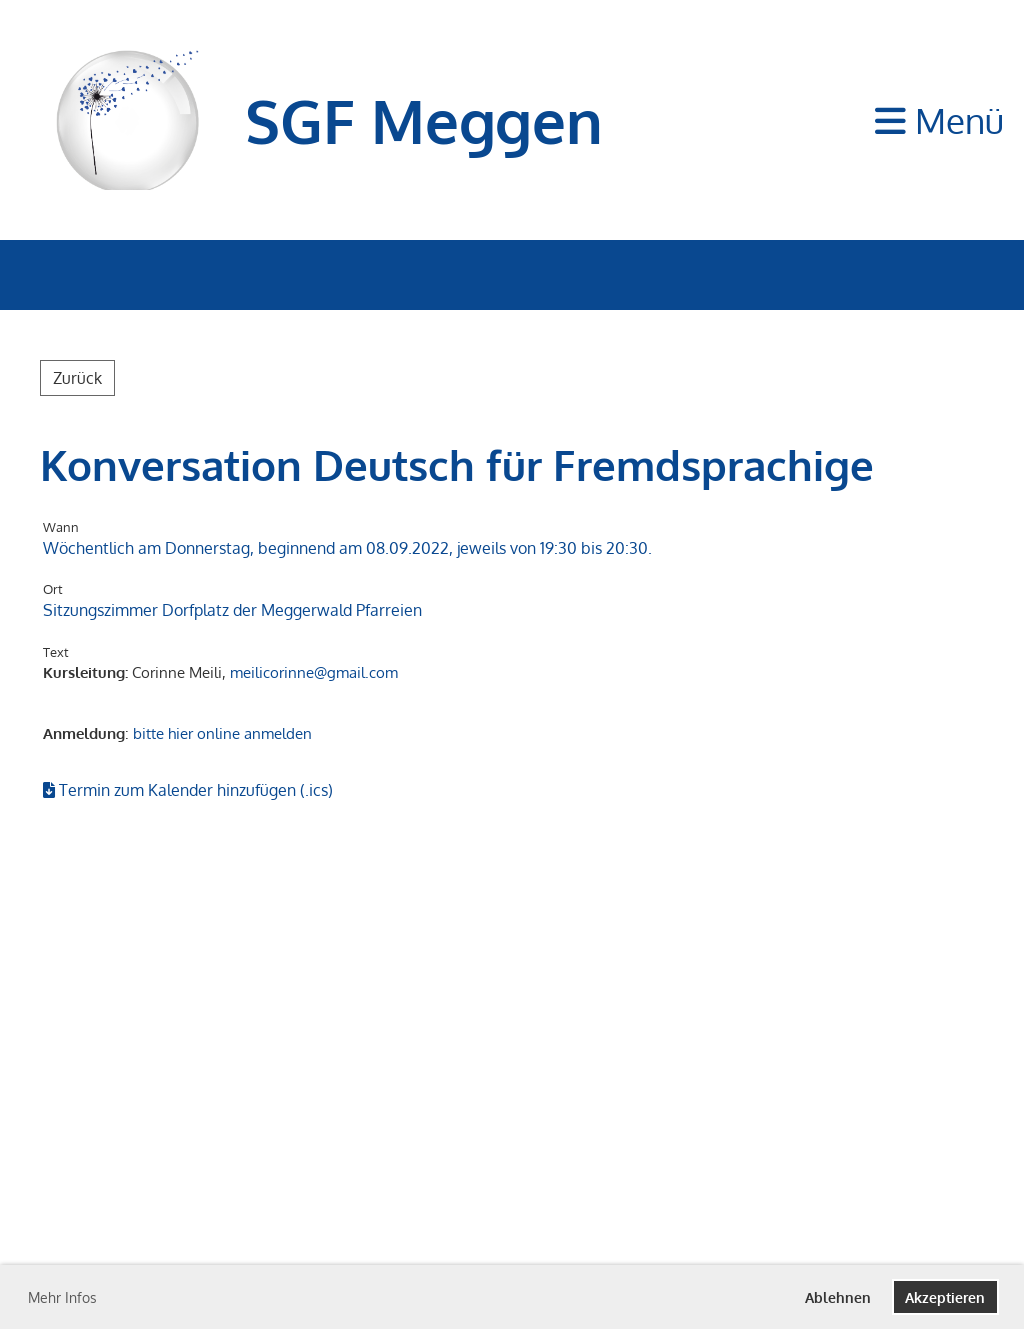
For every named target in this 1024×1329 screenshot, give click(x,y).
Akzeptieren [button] (945, 1297)
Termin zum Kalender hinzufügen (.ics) (196, 790)
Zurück (77, 378)
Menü (939, 120)
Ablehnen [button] (838, 1297)
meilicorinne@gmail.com (314, 672)
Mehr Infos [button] (62, 1297)
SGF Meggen (424, 120)
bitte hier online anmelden (222, 733)
